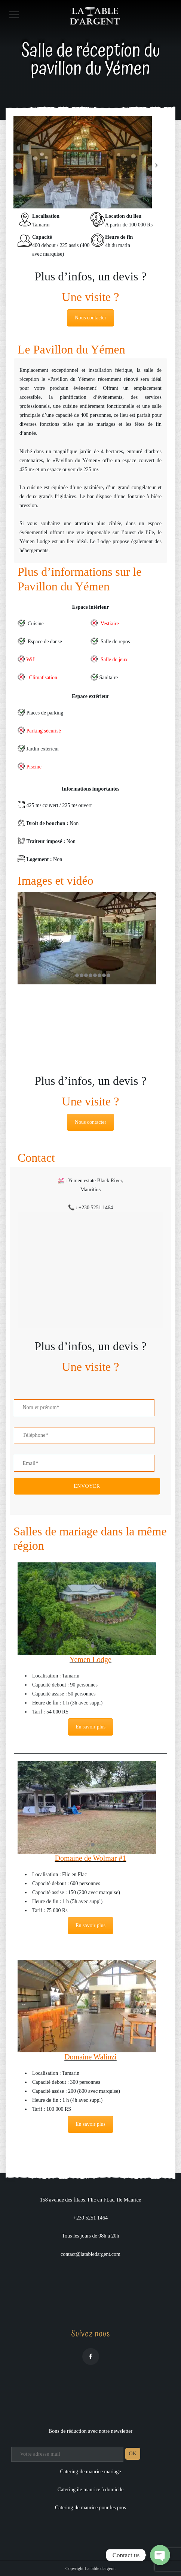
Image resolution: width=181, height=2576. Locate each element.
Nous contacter (90, 318)
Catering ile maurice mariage (90, 2471)
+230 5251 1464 (90, 2218)
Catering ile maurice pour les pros (90, 2507)
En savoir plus (90, 1727)
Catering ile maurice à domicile (90, 2489)
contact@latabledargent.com (90, 2254)
